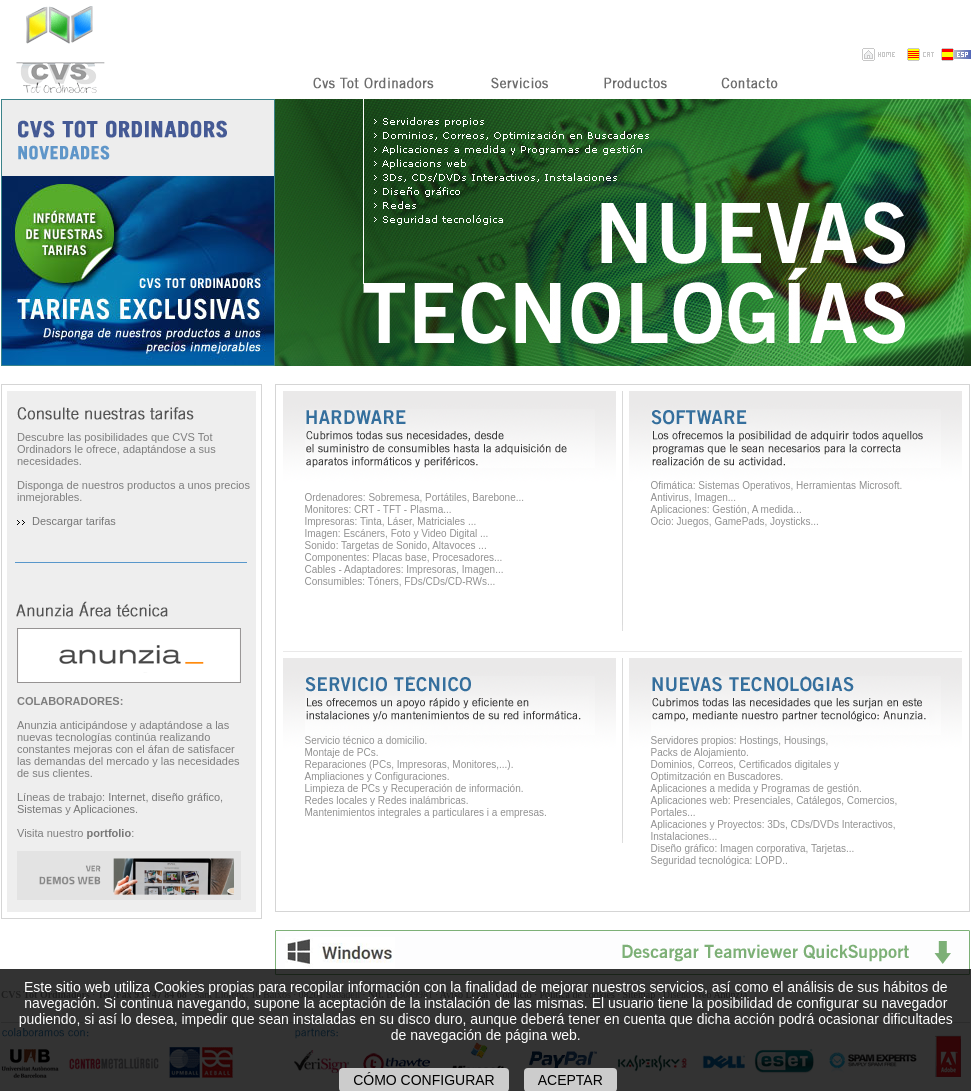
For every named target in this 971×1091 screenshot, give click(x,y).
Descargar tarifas (74, 521)
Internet (126, 797)
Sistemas (39, 809)
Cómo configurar (424, 1080)
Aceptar (570, 1080)
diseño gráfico (186, 797)
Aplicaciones (104, 809)
